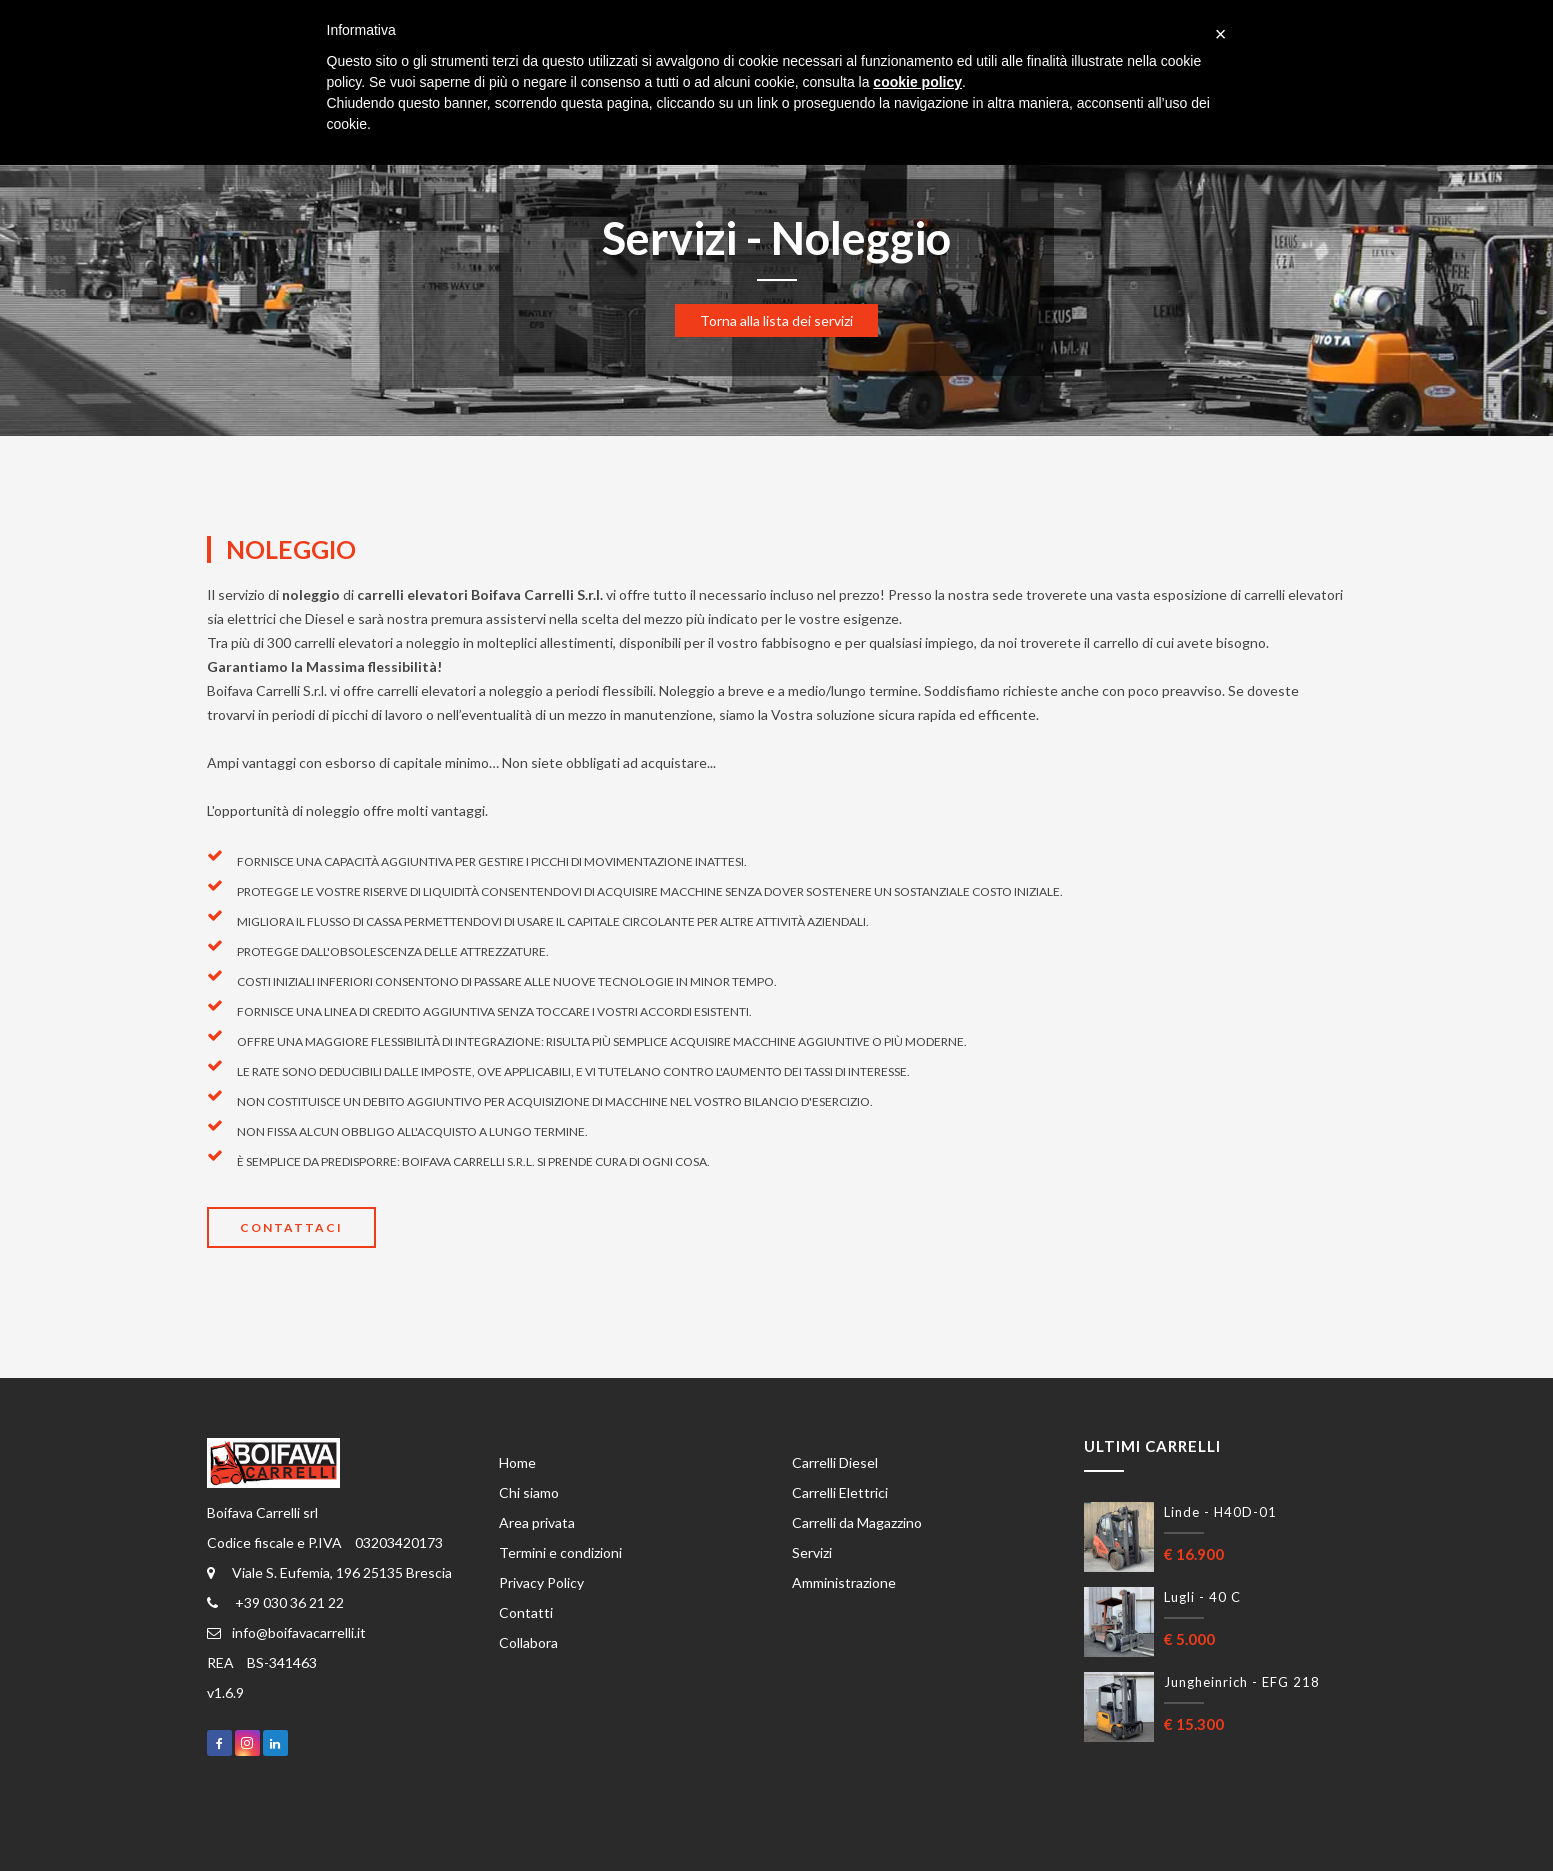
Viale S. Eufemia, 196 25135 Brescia (329, 1572)
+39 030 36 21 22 (275, 1602)
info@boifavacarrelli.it (286, 1632)
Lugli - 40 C (1202, 1597)
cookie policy (917, 82)
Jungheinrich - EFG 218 (1242, 1682)
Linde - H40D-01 (1220, 1512)
